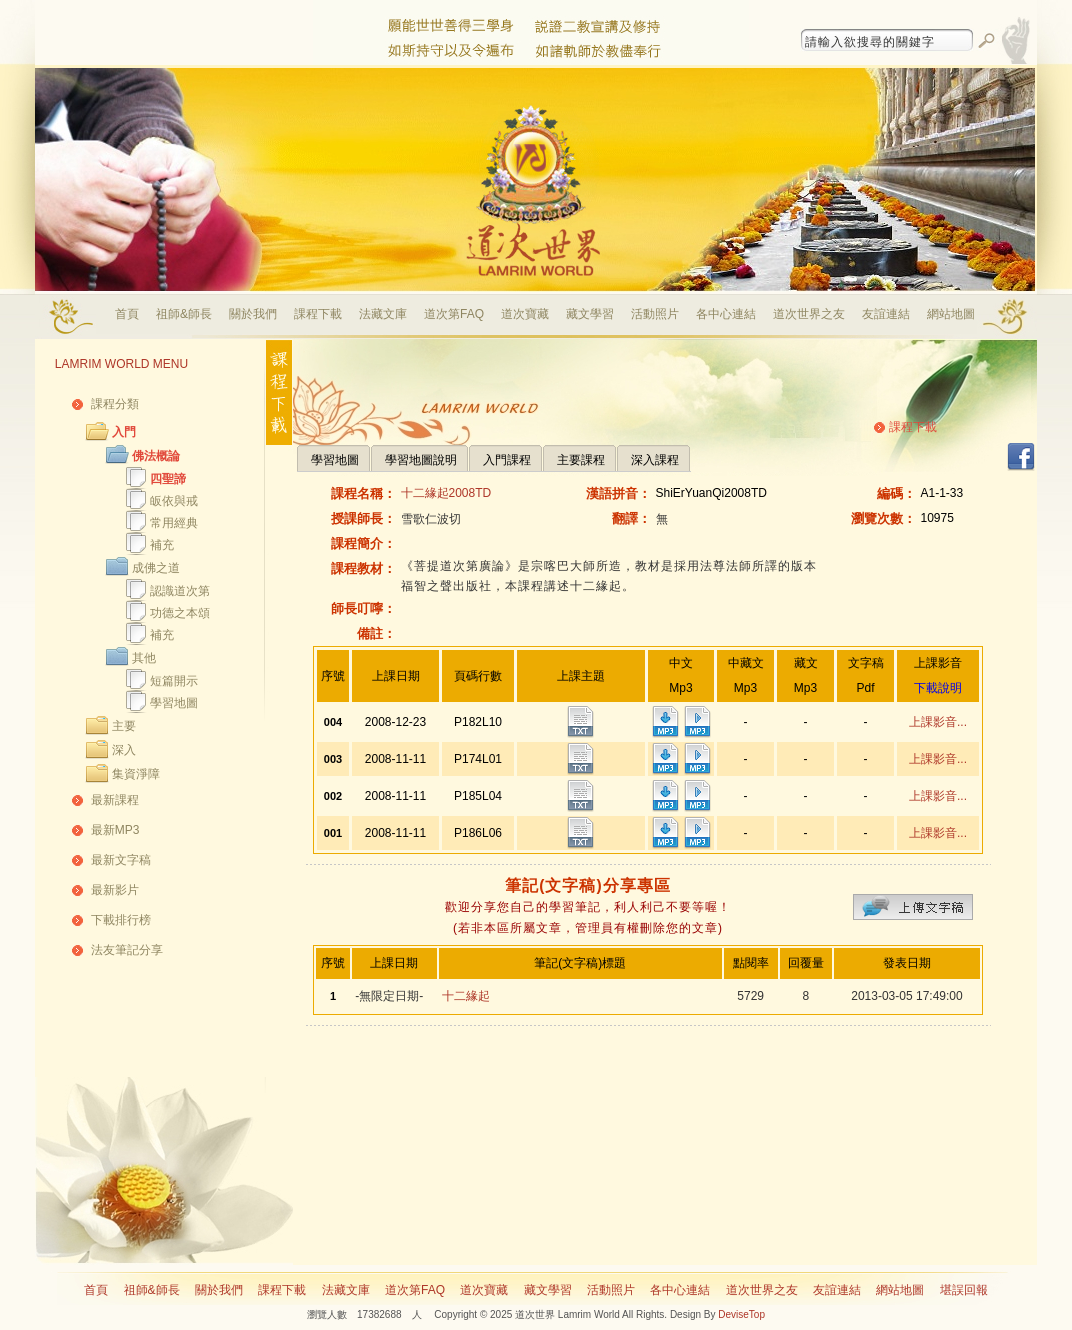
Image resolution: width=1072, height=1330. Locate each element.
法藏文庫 (383, 314)
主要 (124, 726)
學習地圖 (174, 703)
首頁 (127, 314)
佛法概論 (156, 456)
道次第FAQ (454, 314)
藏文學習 (590, 314)
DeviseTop (741, 1314)
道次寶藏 (525, 314)
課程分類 (115, 404)
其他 (144, 658)
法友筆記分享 (127, 950)
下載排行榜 (121, 920)
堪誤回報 (964, 1290)
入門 (124, 432)
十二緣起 (466, 996)
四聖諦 (168, 479)
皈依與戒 (174, 501)
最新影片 (115, 890)
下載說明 (938, 688)
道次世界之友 (809, 314)
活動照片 (655, 314)
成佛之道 (156, 568)
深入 (124, 750)
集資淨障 (136, 774)
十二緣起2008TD (446, 493)
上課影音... (938, 722)
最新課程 (115, 800)
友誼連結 (886, 314)
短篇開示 (174, 681)
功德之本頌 (180, 613)
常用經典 (174, 523)
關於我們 (253, 314)
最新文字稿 (121, 860)
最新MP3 (115, 830)
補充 (162, 545)
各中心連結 (726, 314)
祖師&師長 (184, 314)
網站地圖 (951, 314)
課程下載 (318, 314)
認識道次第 (180, 591)
